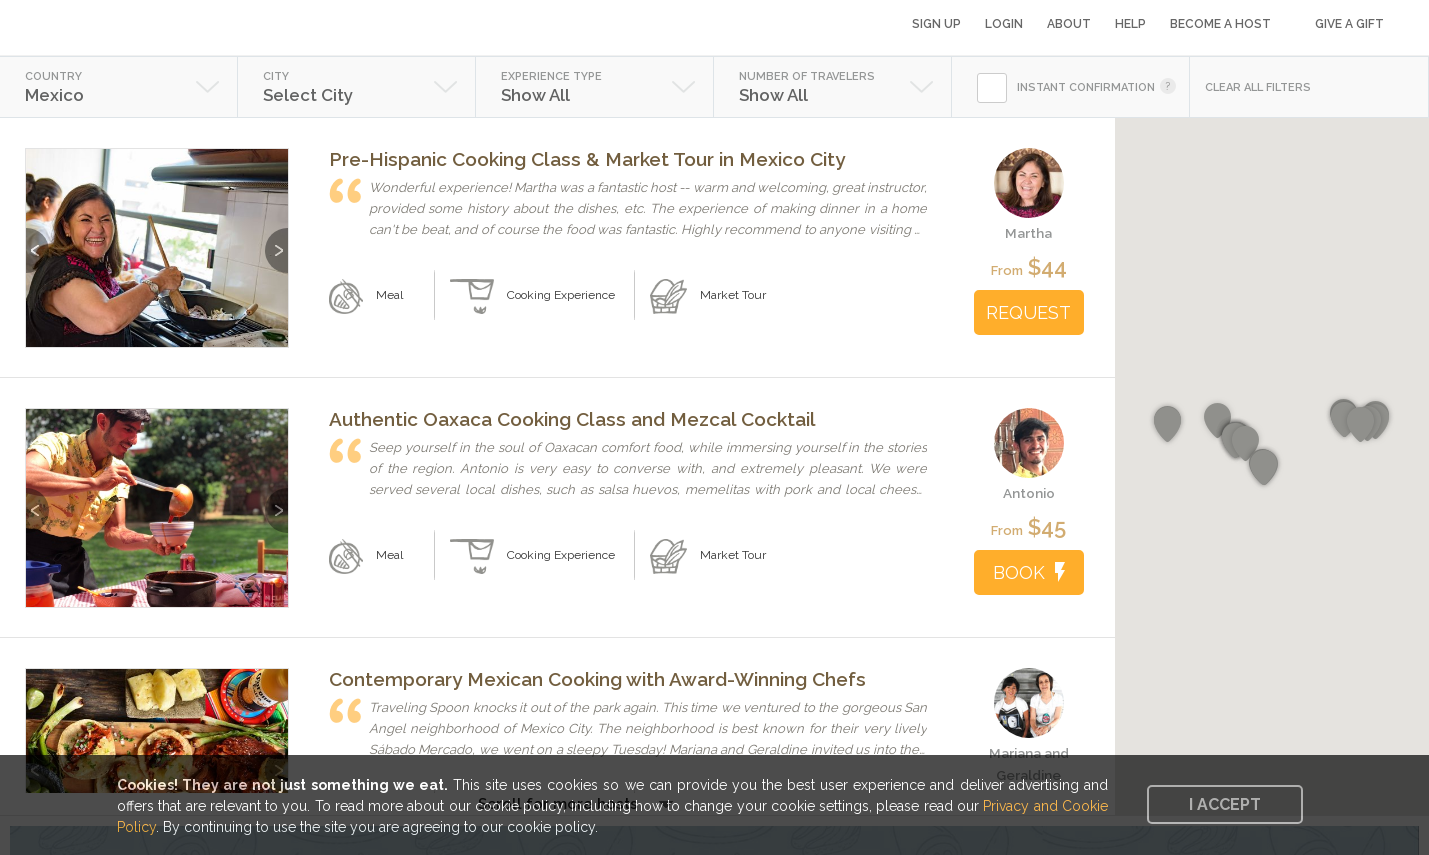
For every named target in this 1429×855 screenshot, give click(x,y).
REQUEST (1028, 312)
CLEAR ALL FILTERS (1258, 87)
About (1069, 24)
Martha (1028, 233)
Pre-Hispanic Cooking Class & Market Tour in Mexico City (587, 159)
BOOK (1029, 572)
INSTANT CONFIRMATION (1086, 87)
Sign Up (936, 24)
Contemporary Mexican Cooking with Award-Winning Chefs (597, 679)
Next (276, 240)
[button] (1167, 425)
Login (1004, 24)
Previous (37, 240)
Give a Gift (1349, 24)
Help (1130, 24)
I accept (1225, 804)
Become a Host (1220, 24)
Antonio (1029, 493)
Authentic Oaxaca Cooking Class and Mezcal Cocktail (572, 419)
